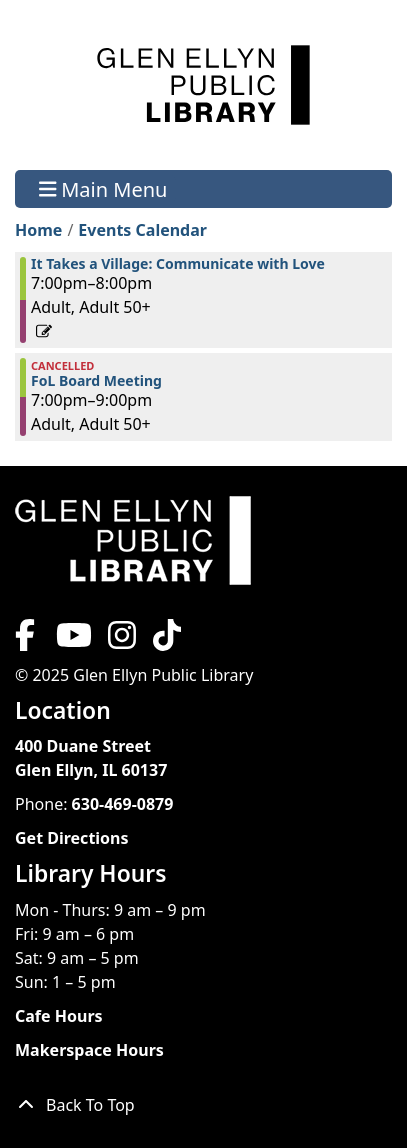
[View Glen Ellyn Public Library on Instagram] (122, 641)
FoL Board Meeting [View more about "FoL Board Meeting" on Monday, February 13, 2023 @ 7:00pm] (96, 381)
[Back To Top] (203, 1105)
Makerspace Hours (89, 1050)
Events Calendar (142, 230)
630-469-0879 (123, 804)
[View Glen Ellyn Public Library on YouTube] (72, 641)
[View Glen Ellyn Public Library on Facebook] (27, 641)
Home (38, 230)
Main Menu (103, 188)
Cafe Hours (59, 1016)
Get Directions (72, 838)
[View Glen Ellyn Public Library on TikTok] (165, 641)
